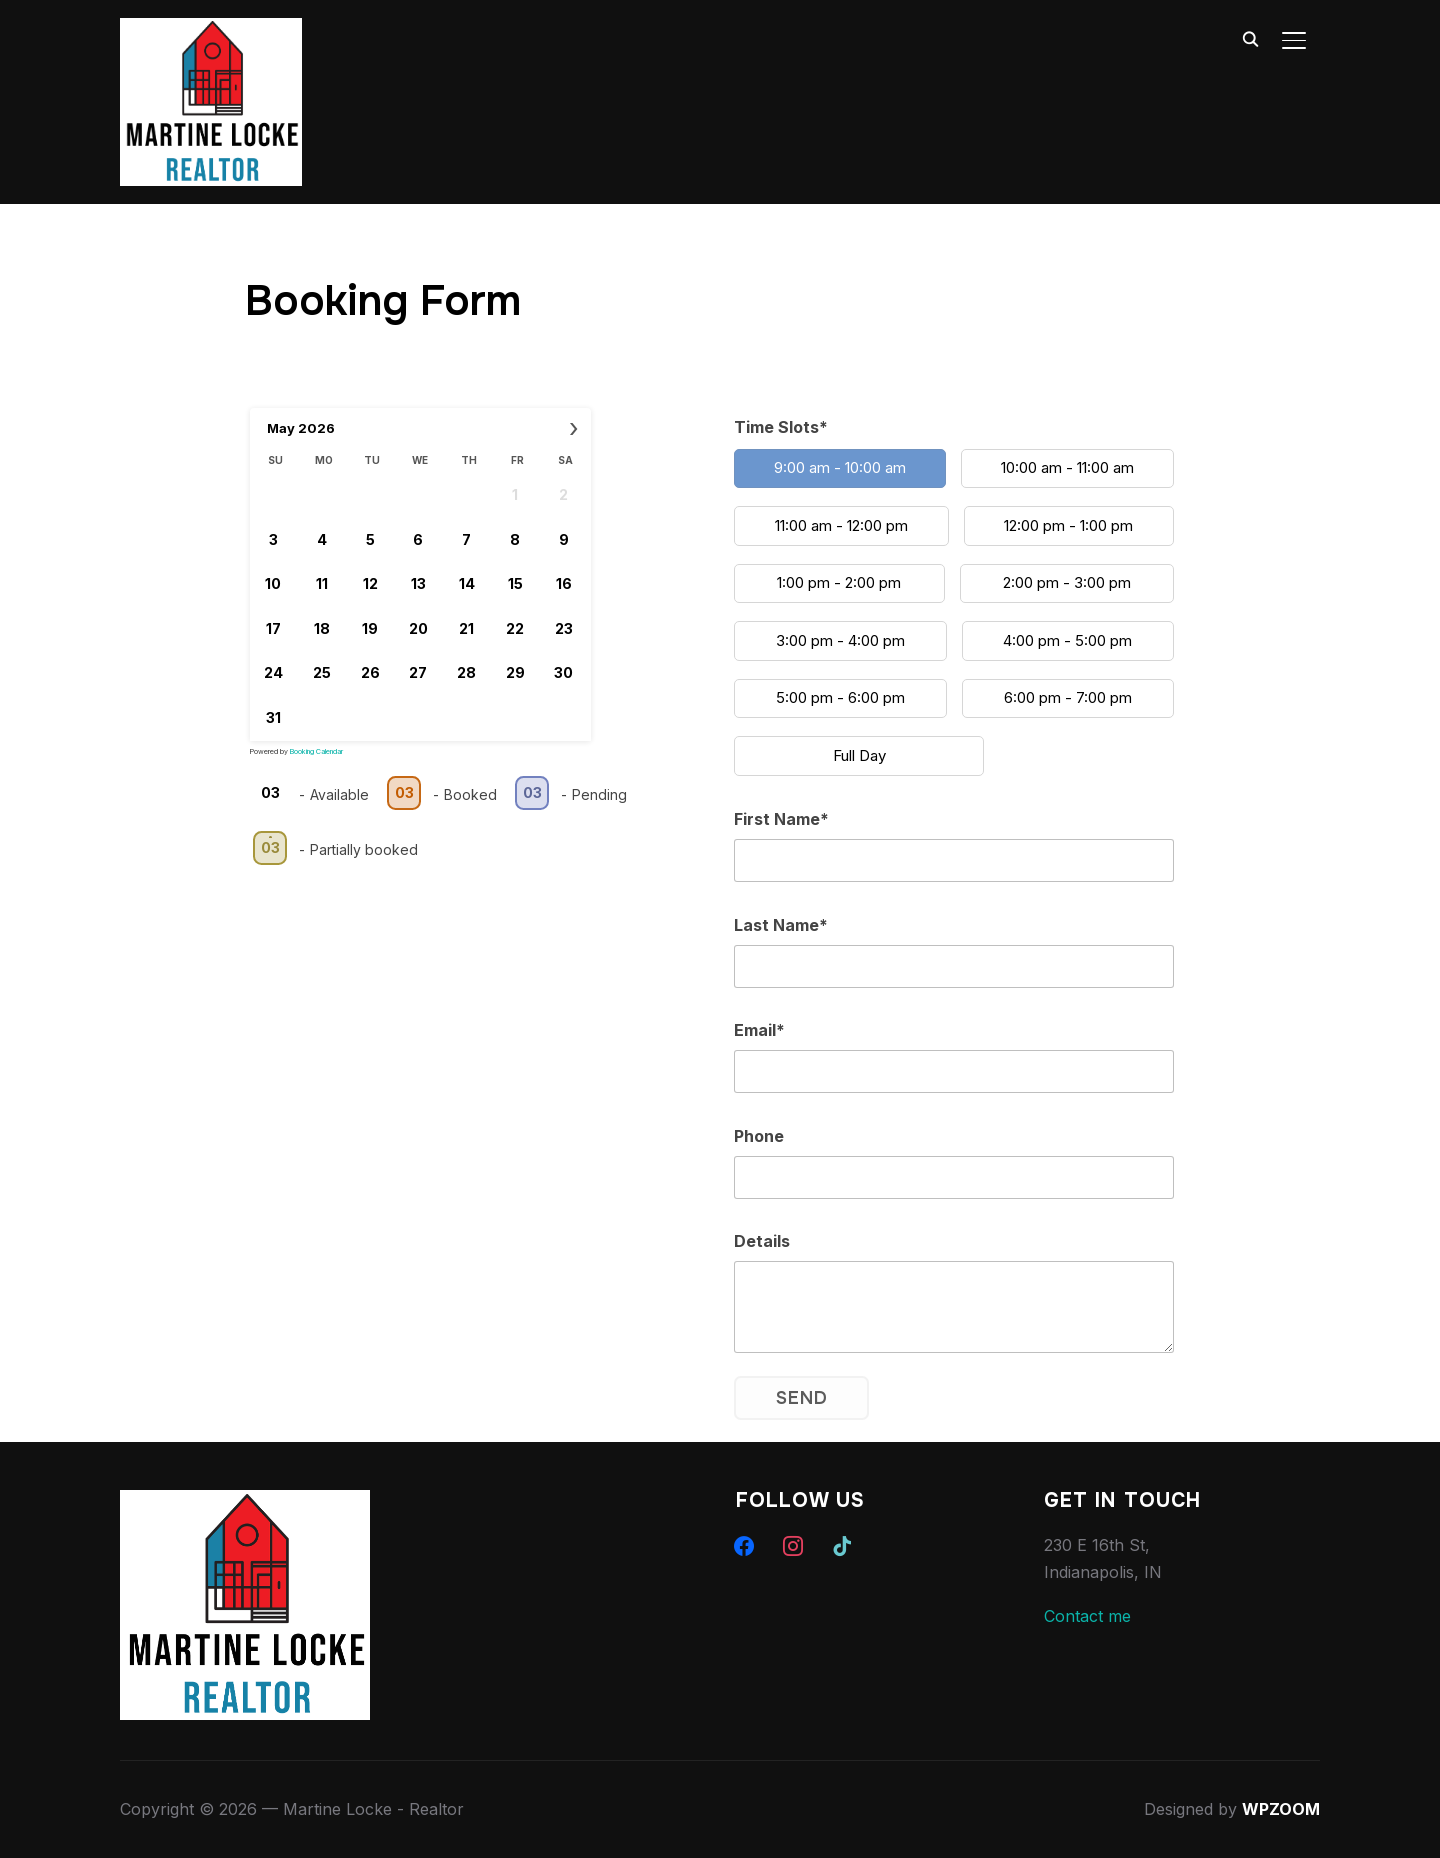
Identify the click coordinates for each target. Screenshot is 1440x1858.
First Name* (781, 819)
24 (272, 672)
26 (369, 672)
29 (515, 672)
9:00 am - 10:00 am (840, 467)
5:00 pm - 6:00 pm (840, 697)
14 (467, 583)
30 (563, 672)
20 (418, 627)
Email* (759, 1030)
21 (466, 627)
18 (321, 627)
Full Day (859, 754)
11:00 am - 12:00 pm (841, 524)
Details (762, 1241)
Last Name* (781, 924)
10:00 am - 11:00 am (1067, 467)
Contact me (1087, 1615)
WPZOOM (1281, 1809)
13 (418, 583)
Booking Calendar (316, 750)
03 (269, 792)
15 (515, 583)
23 (564, 627)
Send (802, 1397)
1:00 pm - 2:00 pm (839, 582)
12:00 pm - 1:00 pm (1068, 524)
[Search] (1250, 38)
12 (369, 583)
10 (273, 583)
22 (515, 627)
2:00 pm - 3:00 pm (1067, 582)
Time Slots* (781, 427)
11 (321, 583)
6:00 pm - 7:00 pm (1068, 697)
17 (272, 627)
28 (466, 672)
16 (564, 583)
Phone (759, 1135)
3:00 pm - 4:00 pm (840, 639)
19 (370, 627)
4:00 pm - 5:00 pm (1067, 639)
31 (272, 716)
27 (418, 672)
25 (321, 672)
